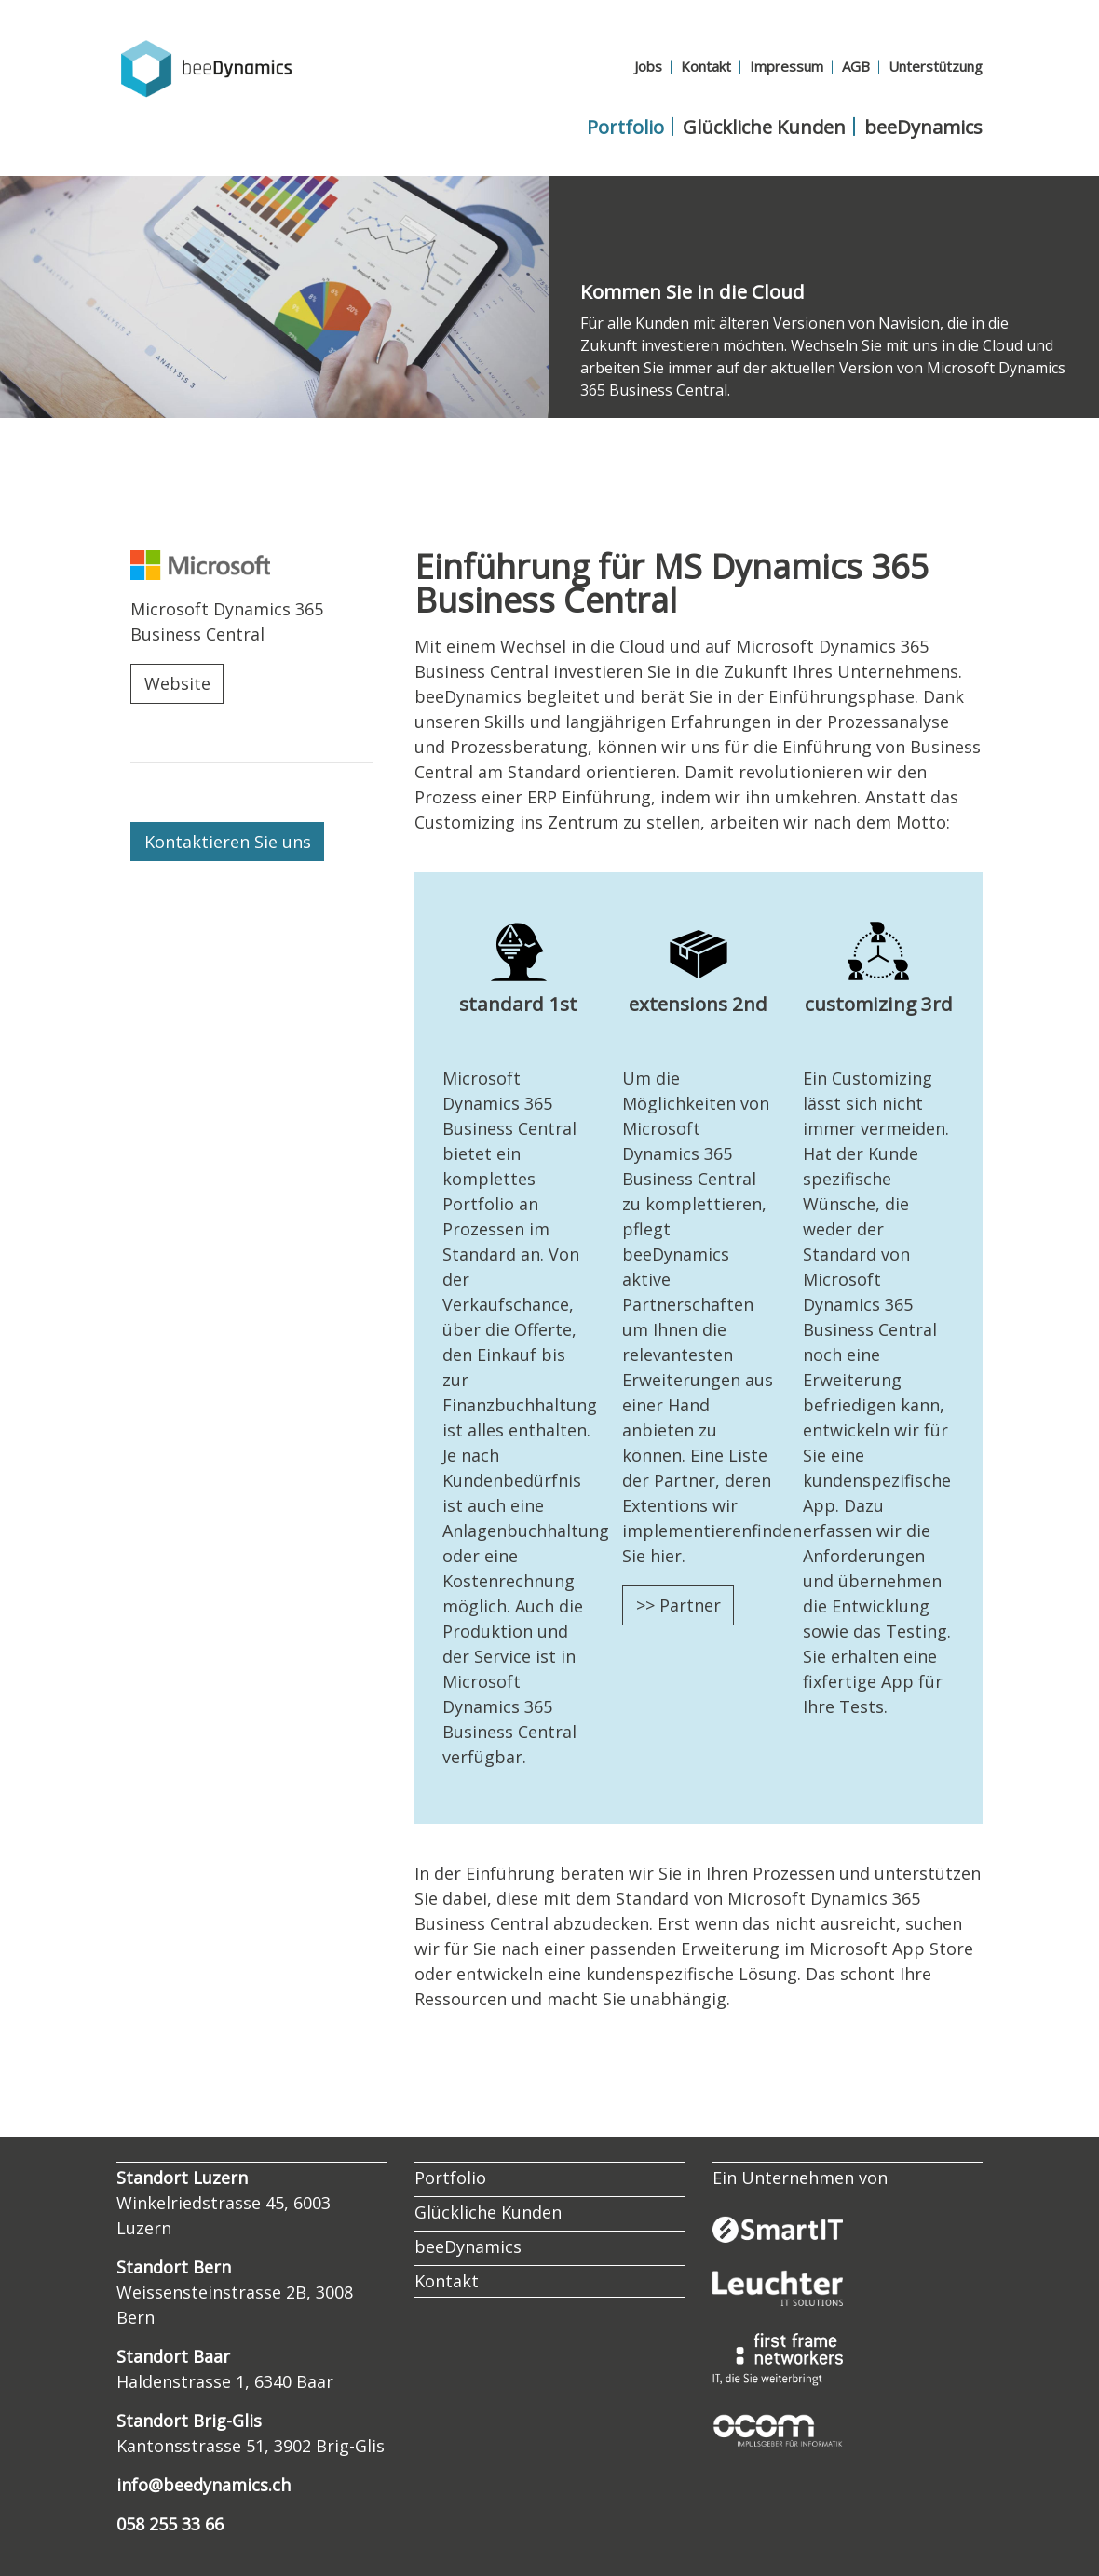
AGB (856, 66)
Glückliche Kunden (764, 127)
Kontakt (706, 66)
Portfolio (625, 127)
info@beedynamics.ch (203, 2485)
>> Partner (678, 1605)
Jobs (648, 66)
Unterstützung (936, 66)
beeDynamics (923, 127)
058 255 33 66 (170, 2524)
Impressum (786, 66)
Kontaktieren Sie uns (227, 841)
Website (177, 683)
